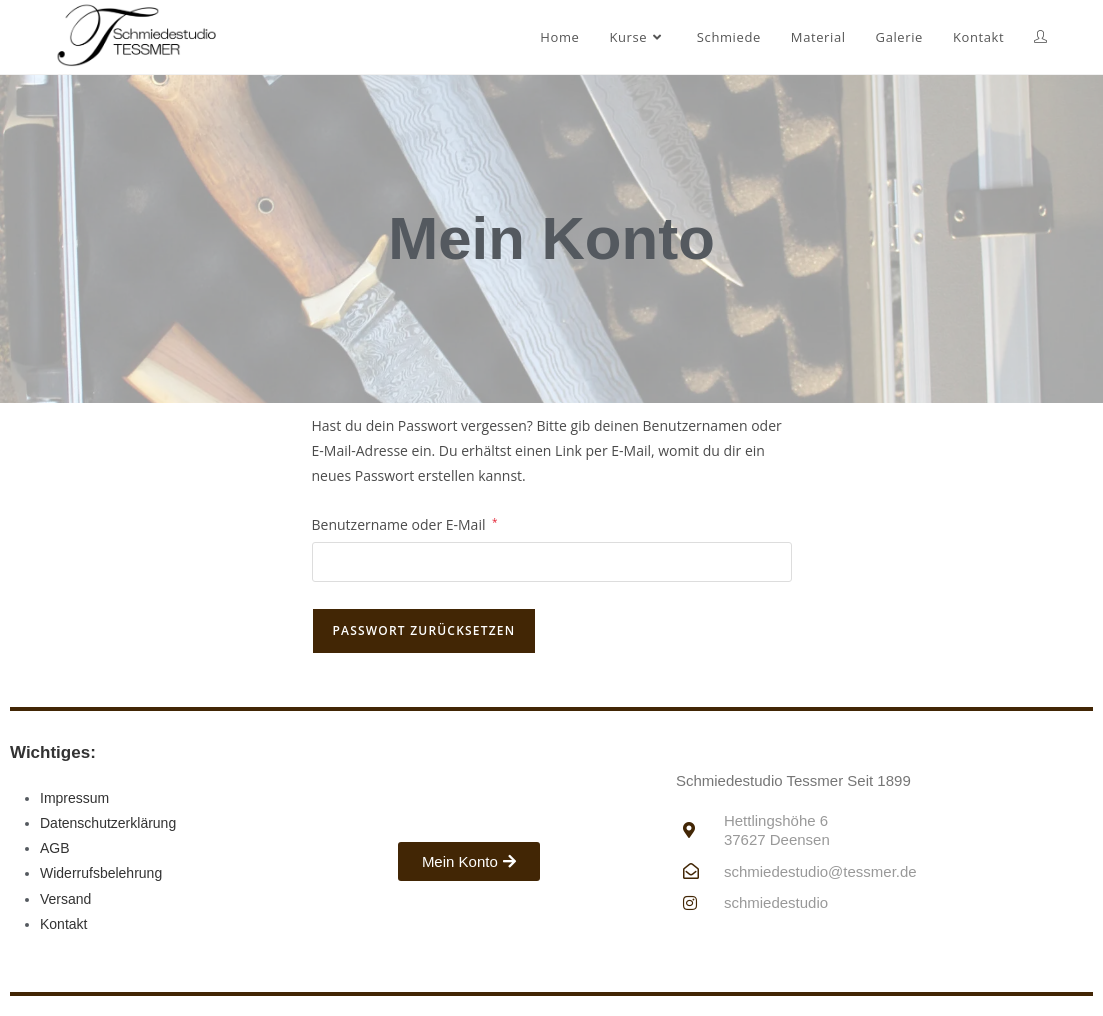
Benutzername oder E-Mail (405, 523)
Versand (65, 899)
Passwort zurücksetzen (424, 630)
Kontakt (63, 924)
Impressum (74, 798)
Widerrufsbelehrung (101, 873)
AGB (55, 848)
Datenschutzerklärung (108, 823)
